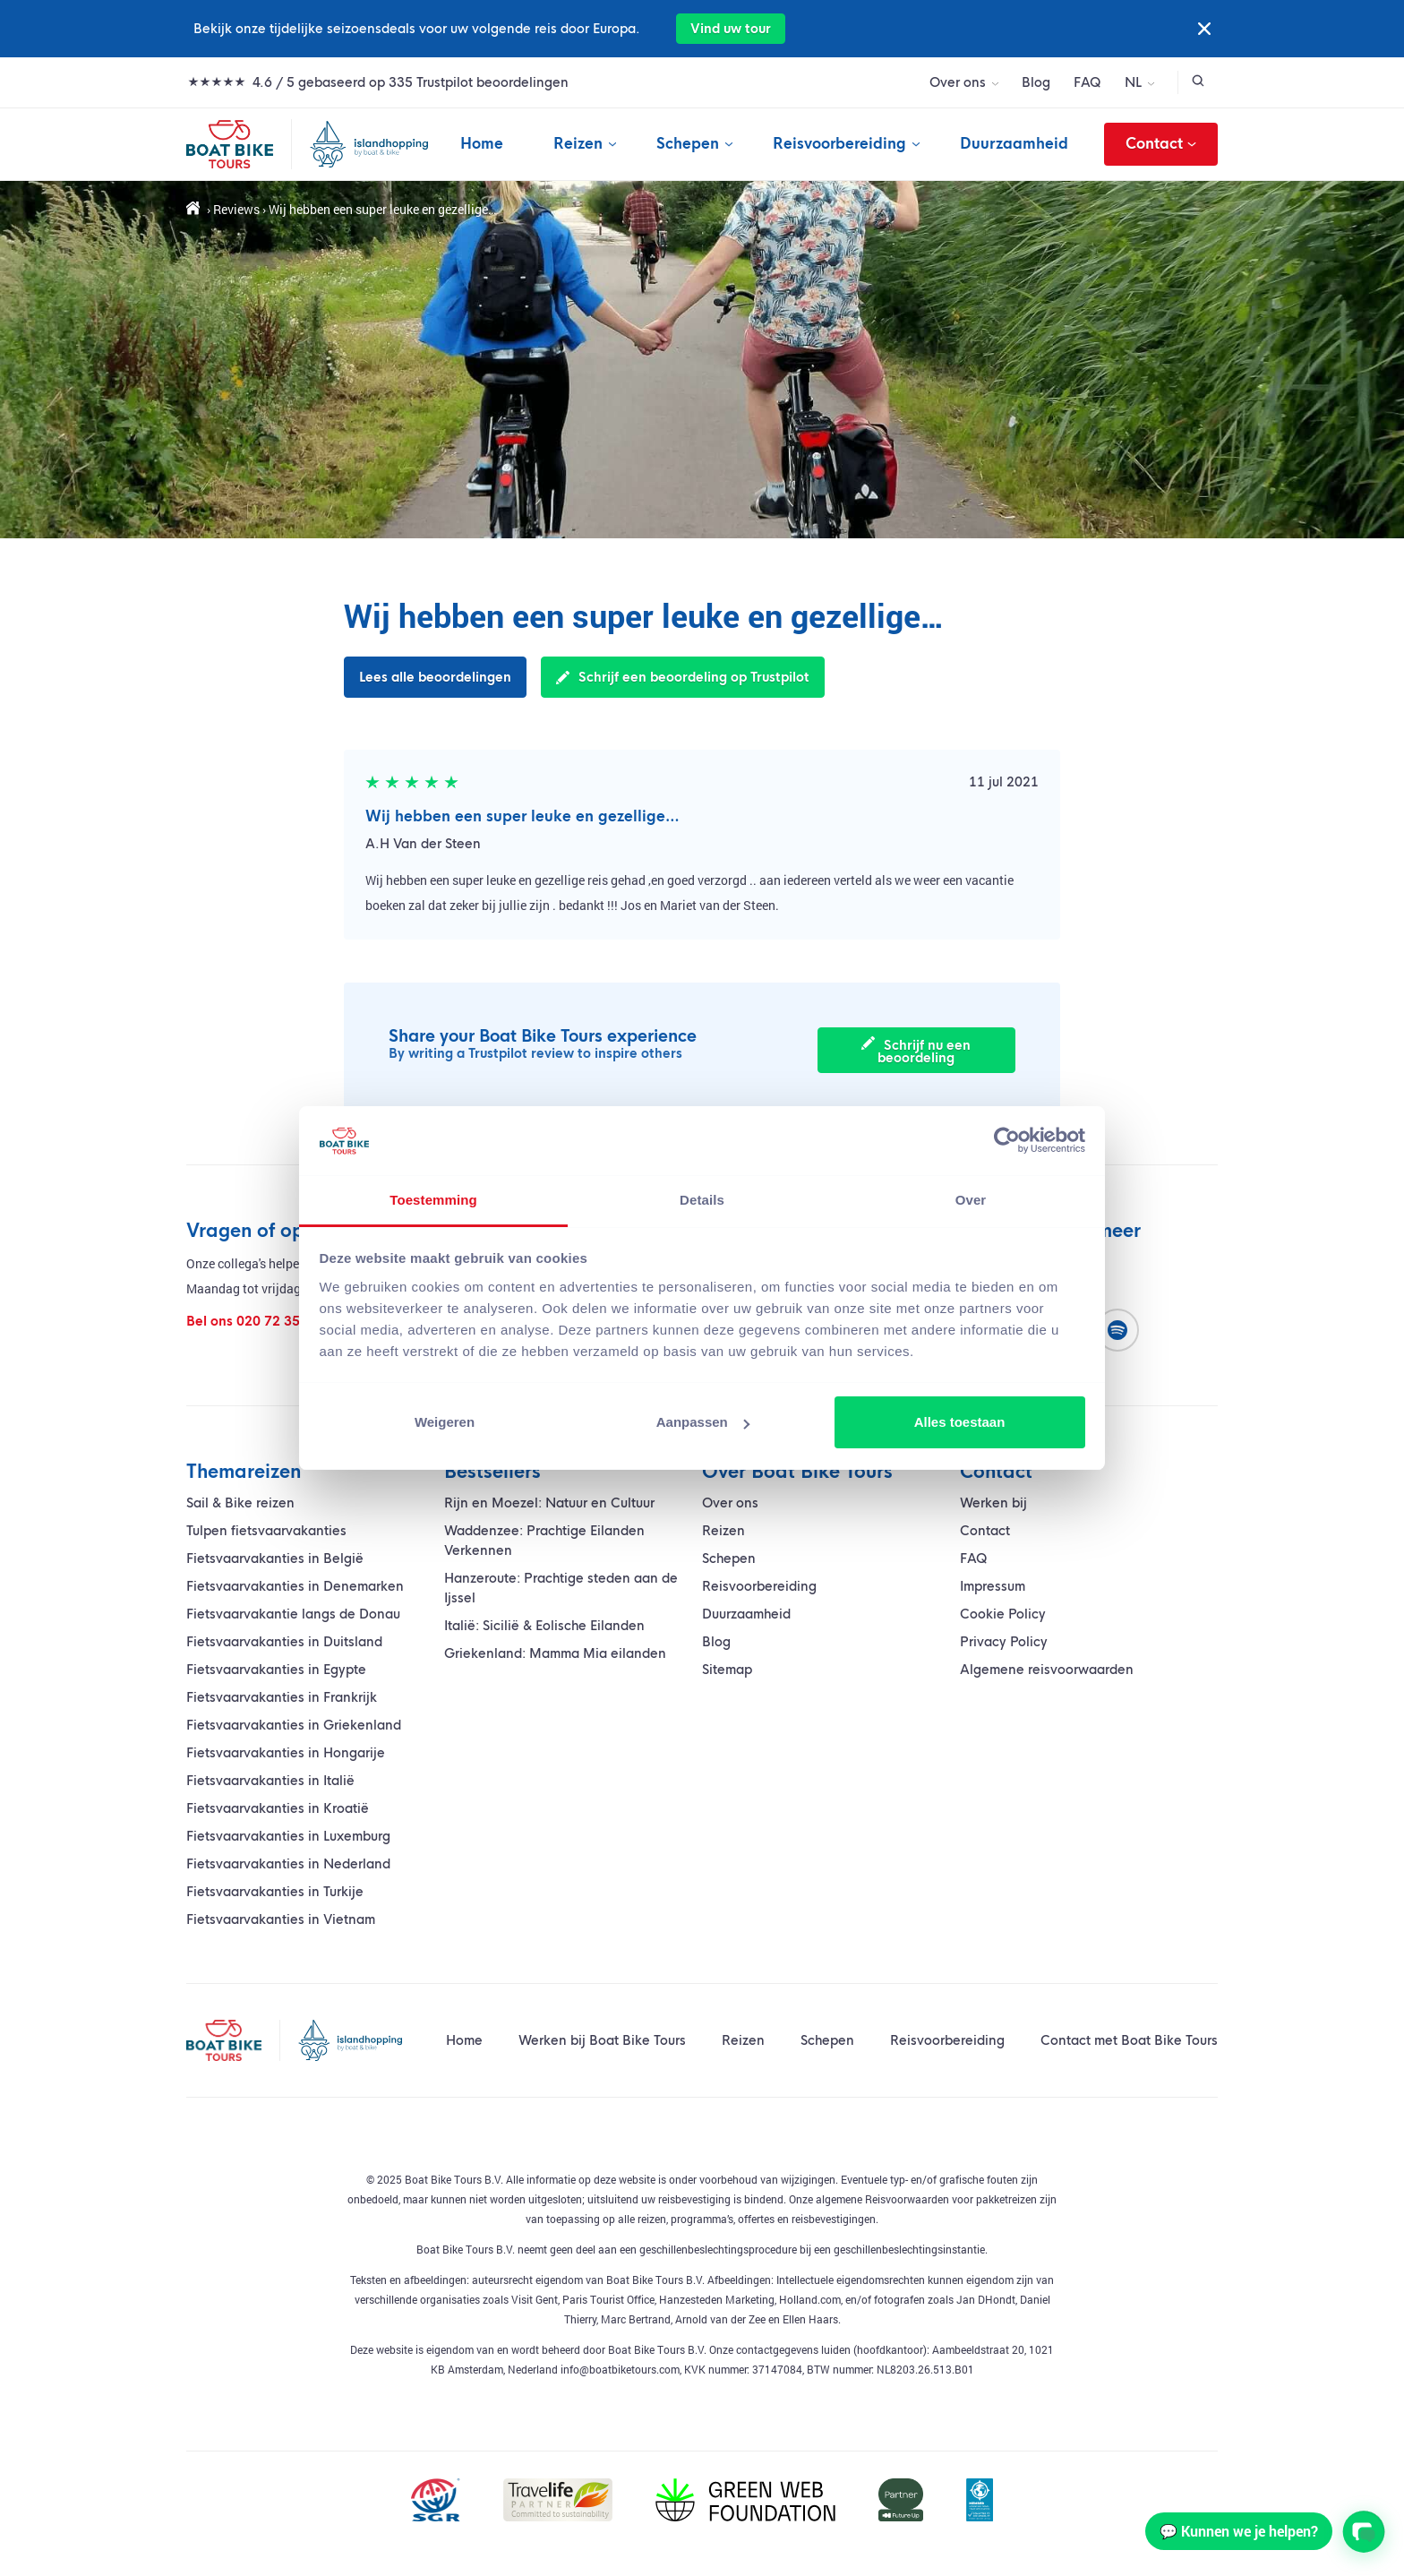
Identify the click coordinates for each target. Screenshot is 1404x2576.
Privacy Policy (1004, 1642)
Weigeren (445, 1422)
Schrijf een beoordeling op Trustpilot (682, 677)
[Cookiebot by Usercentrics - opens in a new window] (1007, 1140)
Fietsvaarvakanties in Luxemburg (288, 1836)
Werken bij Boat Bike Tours (602, 2040)
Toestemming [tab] (433, 1199)
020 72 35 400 (282, 1321)
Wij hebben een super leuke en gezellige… (522, 816)
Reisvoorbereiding (839, 143)
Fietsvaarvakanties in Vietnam (280, 1919)
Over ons (957, 82)
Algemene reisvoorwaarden (1047, 1670)
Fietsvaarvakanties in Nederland (288, 1864)
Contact (1161, 144)
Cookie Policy (1003, 1614)
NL (1133, 82)
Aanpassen (702, 1422)
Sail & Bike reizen (240, 1503)
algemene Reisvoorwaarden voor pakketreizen (925, 2199)
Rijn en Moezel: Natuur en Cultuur (549, 1503)
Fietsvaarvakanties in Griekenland (293, 1725)
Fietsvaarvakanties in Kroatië (277, 1808)
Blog (1036, 82)
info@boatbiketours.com (620, 2369)
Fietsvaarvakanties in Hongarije (285, 1753)
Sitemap (727, 1670)
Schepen (687, 143)
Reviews (236, 209)
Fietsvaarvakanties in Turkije (275, 1892)
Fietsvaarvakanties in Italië (270, 1781)
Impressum (992, 1586)
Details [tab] (702, 1199)
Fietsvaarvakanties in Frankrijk (281, 1697)
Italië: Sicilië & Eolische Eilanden (544, 1626)
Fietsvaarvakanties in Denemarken (295, 1586)
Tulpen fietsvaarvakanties (266, 1531)
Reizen (578, 143)
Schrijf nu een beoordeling (921, 1051)
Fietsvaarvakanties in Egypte (276, 1670)
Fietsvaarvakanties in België (275, 1558)
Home (481, 143)
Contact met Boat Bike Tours (1129, 2040)
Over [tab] (971, 1199)
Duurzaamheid (1014, 143)
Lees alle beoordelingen (435, 677)
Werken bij (993, 1503)
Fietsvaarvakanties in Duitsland (284, 1642)
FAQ (1087, 82)
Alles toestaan (960, 1422)
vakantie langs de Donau (293, 1614)
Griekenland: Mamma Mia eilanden (555, 1653)
